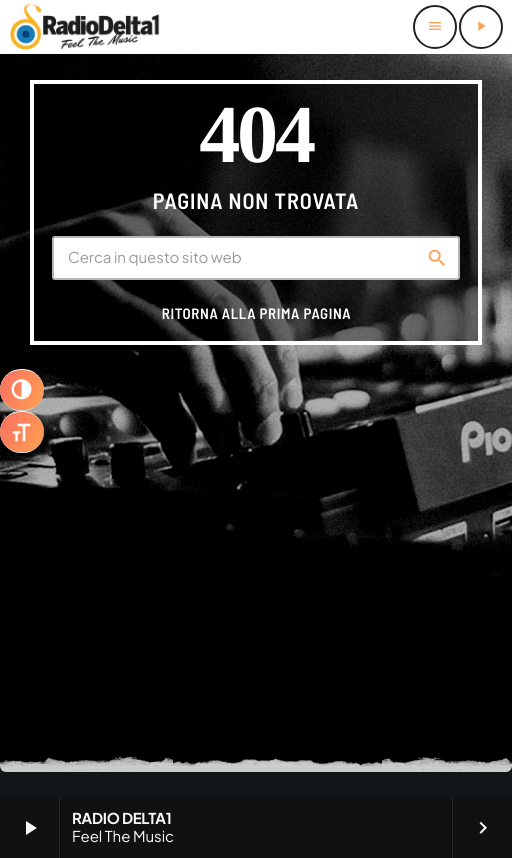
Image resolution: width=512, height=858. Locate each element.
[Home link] (85, 27)
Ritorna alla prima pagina (256, 313)
